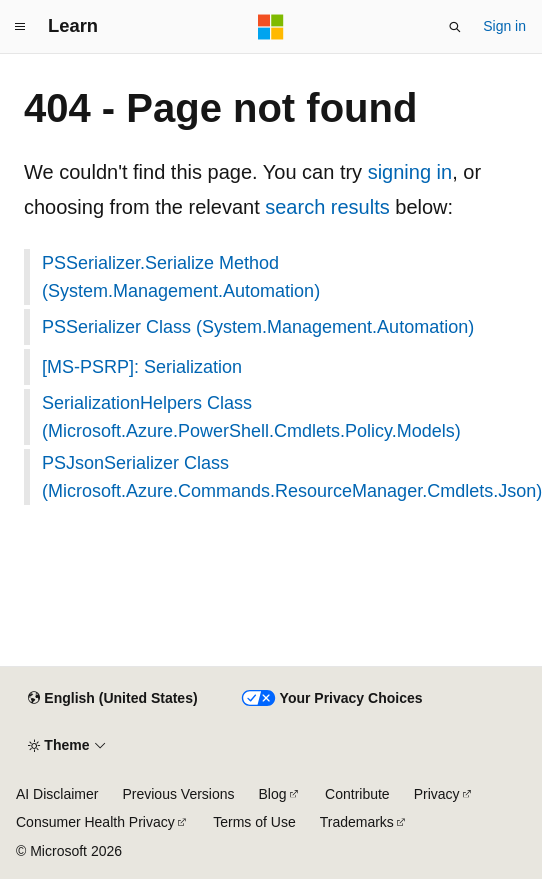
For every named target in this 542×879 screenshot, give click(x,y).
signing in (410, 172)
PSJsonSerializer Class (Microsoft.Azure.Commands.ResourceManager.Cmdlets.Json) (280, 477)
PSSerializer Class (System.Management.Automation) (258, 327)
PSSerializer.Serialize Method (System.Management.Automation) (181, 277)
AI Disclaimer (57, 794)
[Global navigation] (20, 27)
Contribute (357, 794)
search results (327, 207)
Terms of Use (254, 822)
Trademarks (357, 822)
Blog (273, 794)
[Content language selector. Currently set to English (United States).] (112, 699)
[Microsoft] (271, 27)
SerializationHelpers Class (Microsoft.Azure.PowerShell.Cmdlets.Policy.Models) (251, 417)
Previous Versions (178, 794)
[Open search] (455, 27)
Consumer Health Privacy (95, 822)
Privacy (437, 794)
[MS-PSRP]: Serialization (142, 367)
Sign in (504, 26)
